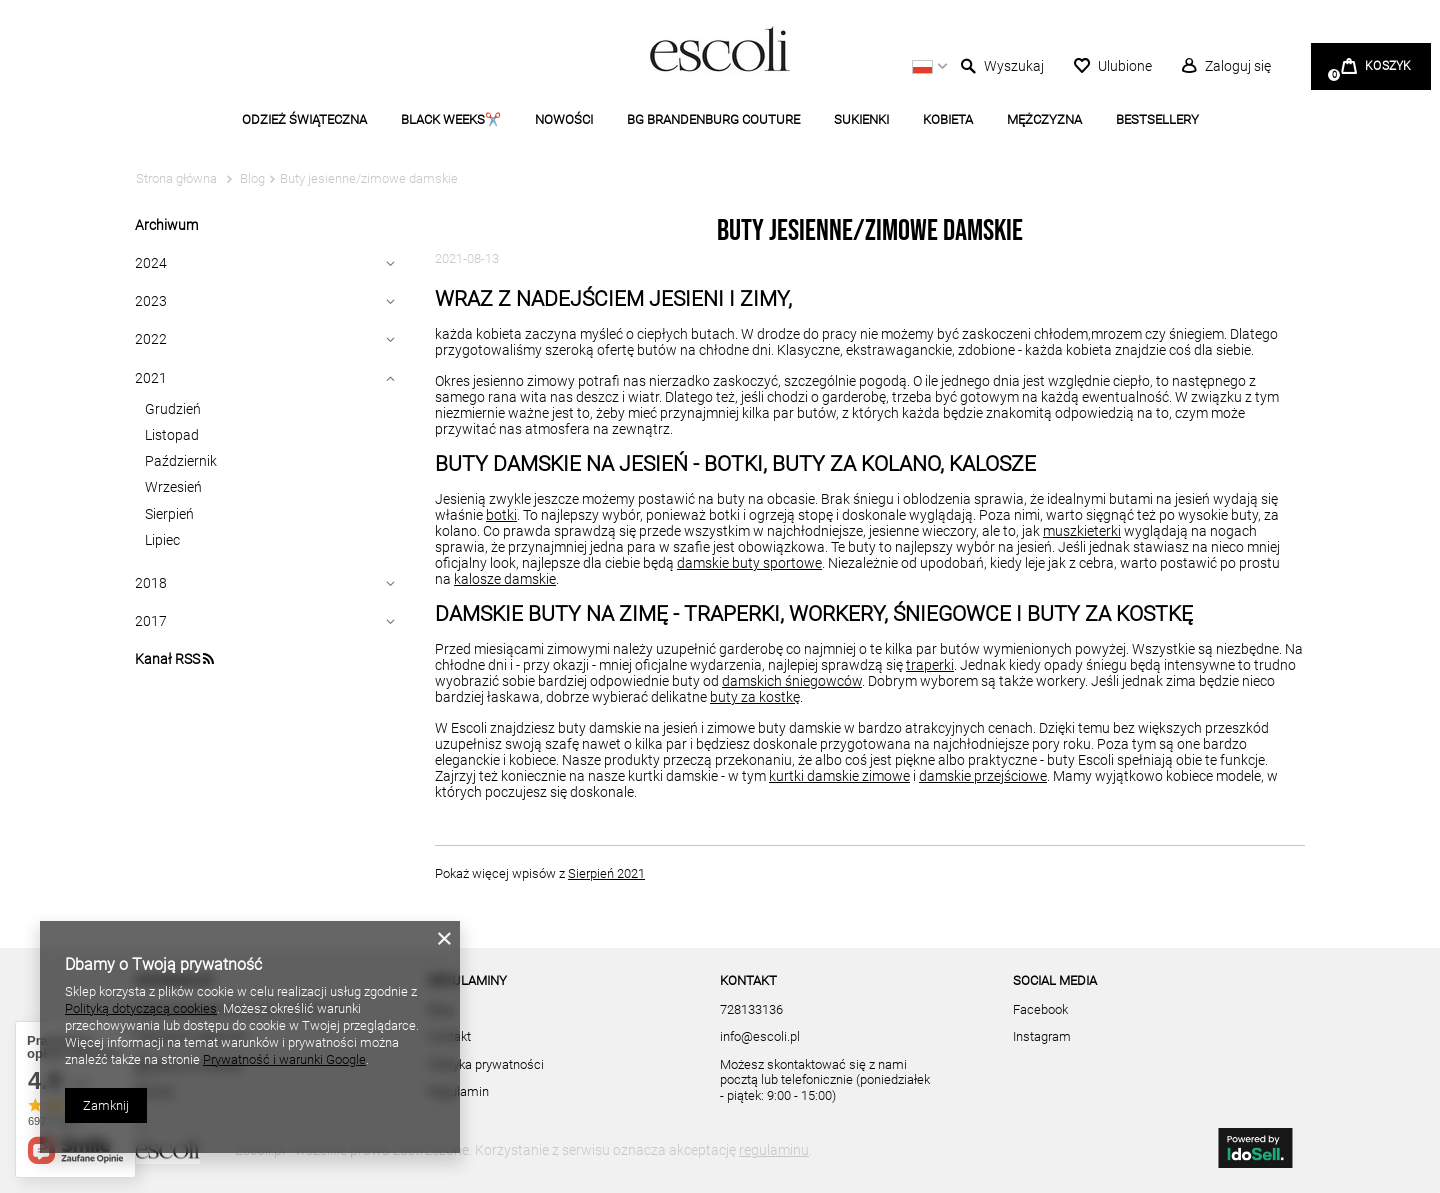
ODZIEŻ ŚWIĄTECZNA (304, 119)
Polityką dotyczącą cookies (141, 1008)
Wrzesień (173, 487)
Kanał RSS (174, 659)
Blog (251, 178)
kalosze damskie (505, 579)
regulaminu (774, 1150)
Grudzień (173, 409)
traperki (930, 665)
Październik (181, 461)
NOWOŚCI (564, 119)
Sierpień (169, 514)
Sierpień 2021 (606, 873)
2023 (151, 301)
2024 (151, 263)
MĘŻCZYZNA (1044, 119)
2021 (151, 378)
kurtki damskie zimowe (839, 776)
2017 (151, 621)
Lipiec (162, 540)
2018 (151, 583)
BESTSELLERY (1157, 119)
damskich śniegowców (792, 681)
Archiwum (166, 225)
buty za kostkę (755, 697)
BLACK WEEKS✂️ (451, 119)
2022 (151, 339)
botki (501, 515)
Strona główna (176, 178)
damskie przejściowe (983, 776)
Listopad (172, 435)
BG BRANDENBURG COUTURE (713, 119)
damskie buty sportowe (749, 563)
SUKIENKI (861, 119)
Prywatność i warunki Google (284, 1059)
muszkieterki (1082, 531)
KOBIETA (948, 119)
